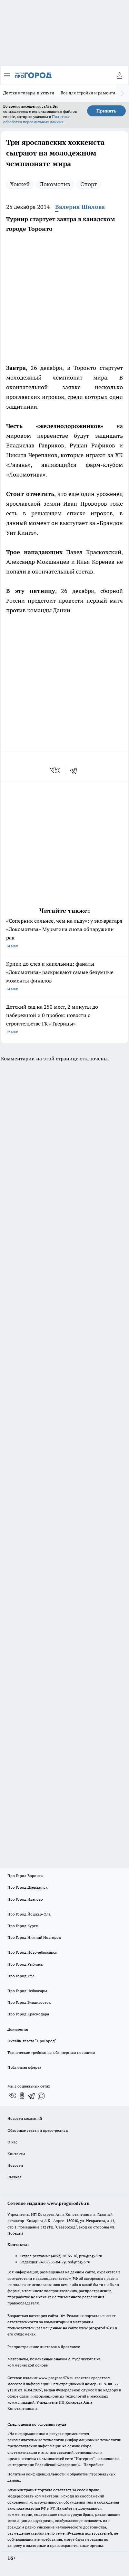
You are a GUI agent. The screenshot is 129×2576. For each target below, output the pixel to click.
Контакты (16, 2153)
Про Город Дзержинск (27, 1887)
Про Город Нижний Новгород (34, 1937)
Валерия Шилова (80, 206)
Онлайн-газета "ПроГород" (31, 2040)
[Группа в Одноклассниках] (22, 2095)
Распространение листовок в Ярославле (43, 2346)
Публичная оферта (24, 2067)
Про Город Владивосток (29, 2002)
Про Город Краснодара (28, 2014)
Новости (15, 2165)
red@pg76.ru (78, 2261)
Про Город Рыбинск (25, 1964)
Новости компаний (24, 2118)
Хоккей (20, 184)
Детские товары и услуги (28, 93)
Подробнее (94, 2464)
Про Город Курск (22, 1925)
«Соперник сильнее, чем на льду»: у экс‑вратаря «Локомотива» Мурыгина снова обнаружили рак (64, 934)
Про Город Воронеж (25, 1875)
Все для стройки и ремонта (88, 93)
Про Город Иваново (25, 1899)
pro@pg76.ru (90, 2255)
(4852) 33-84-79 (52, 2261)
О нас (12, 2142)
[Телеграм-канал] (31, 2095)
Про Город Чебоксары (27, 1990)
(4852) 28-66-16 (64, 2255)
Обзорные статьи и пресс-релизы (37, 2130)
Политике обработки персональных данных (36, 119)
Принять (106, 111)
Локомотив (55, 184)
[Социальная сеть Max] (41, 2095)
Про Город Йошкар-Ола (29, 1914)
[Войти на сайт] (119, 75)
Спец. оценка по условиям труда (36, 2424)
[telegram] (75, 770)
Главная (14, 2176)
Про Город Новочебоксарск (32, 1952)
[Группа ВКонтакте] (12, 2095)
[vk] (55, 770)
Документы (17, 2029)
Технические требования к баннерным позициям (51, 2052)
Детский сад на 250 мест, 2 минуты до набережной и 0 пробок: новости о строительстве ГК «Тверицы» (64, 1020)
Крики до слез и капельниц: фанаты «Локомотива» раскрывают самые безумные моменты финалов (64, 977)
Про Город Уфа (21, 1975)
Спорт (88, 184)
